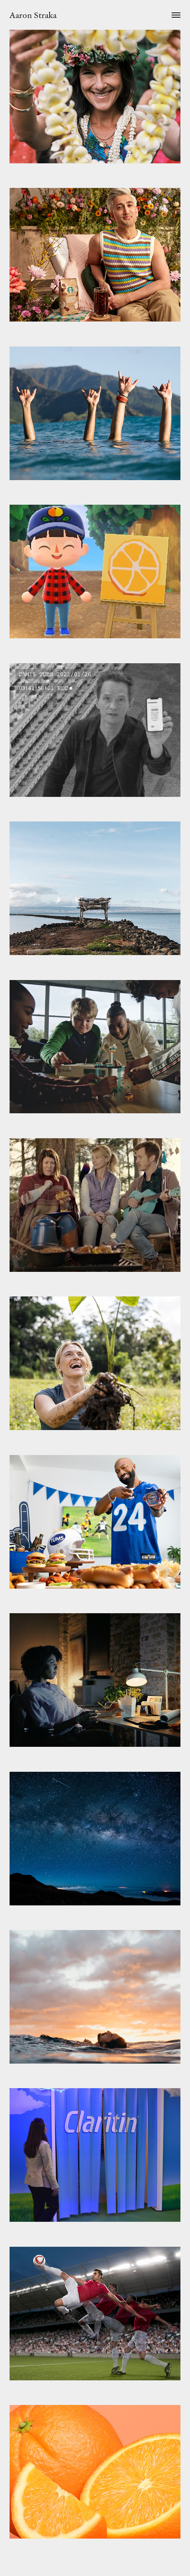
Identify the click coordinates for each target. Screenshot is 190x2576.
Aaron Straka (33, 15)
